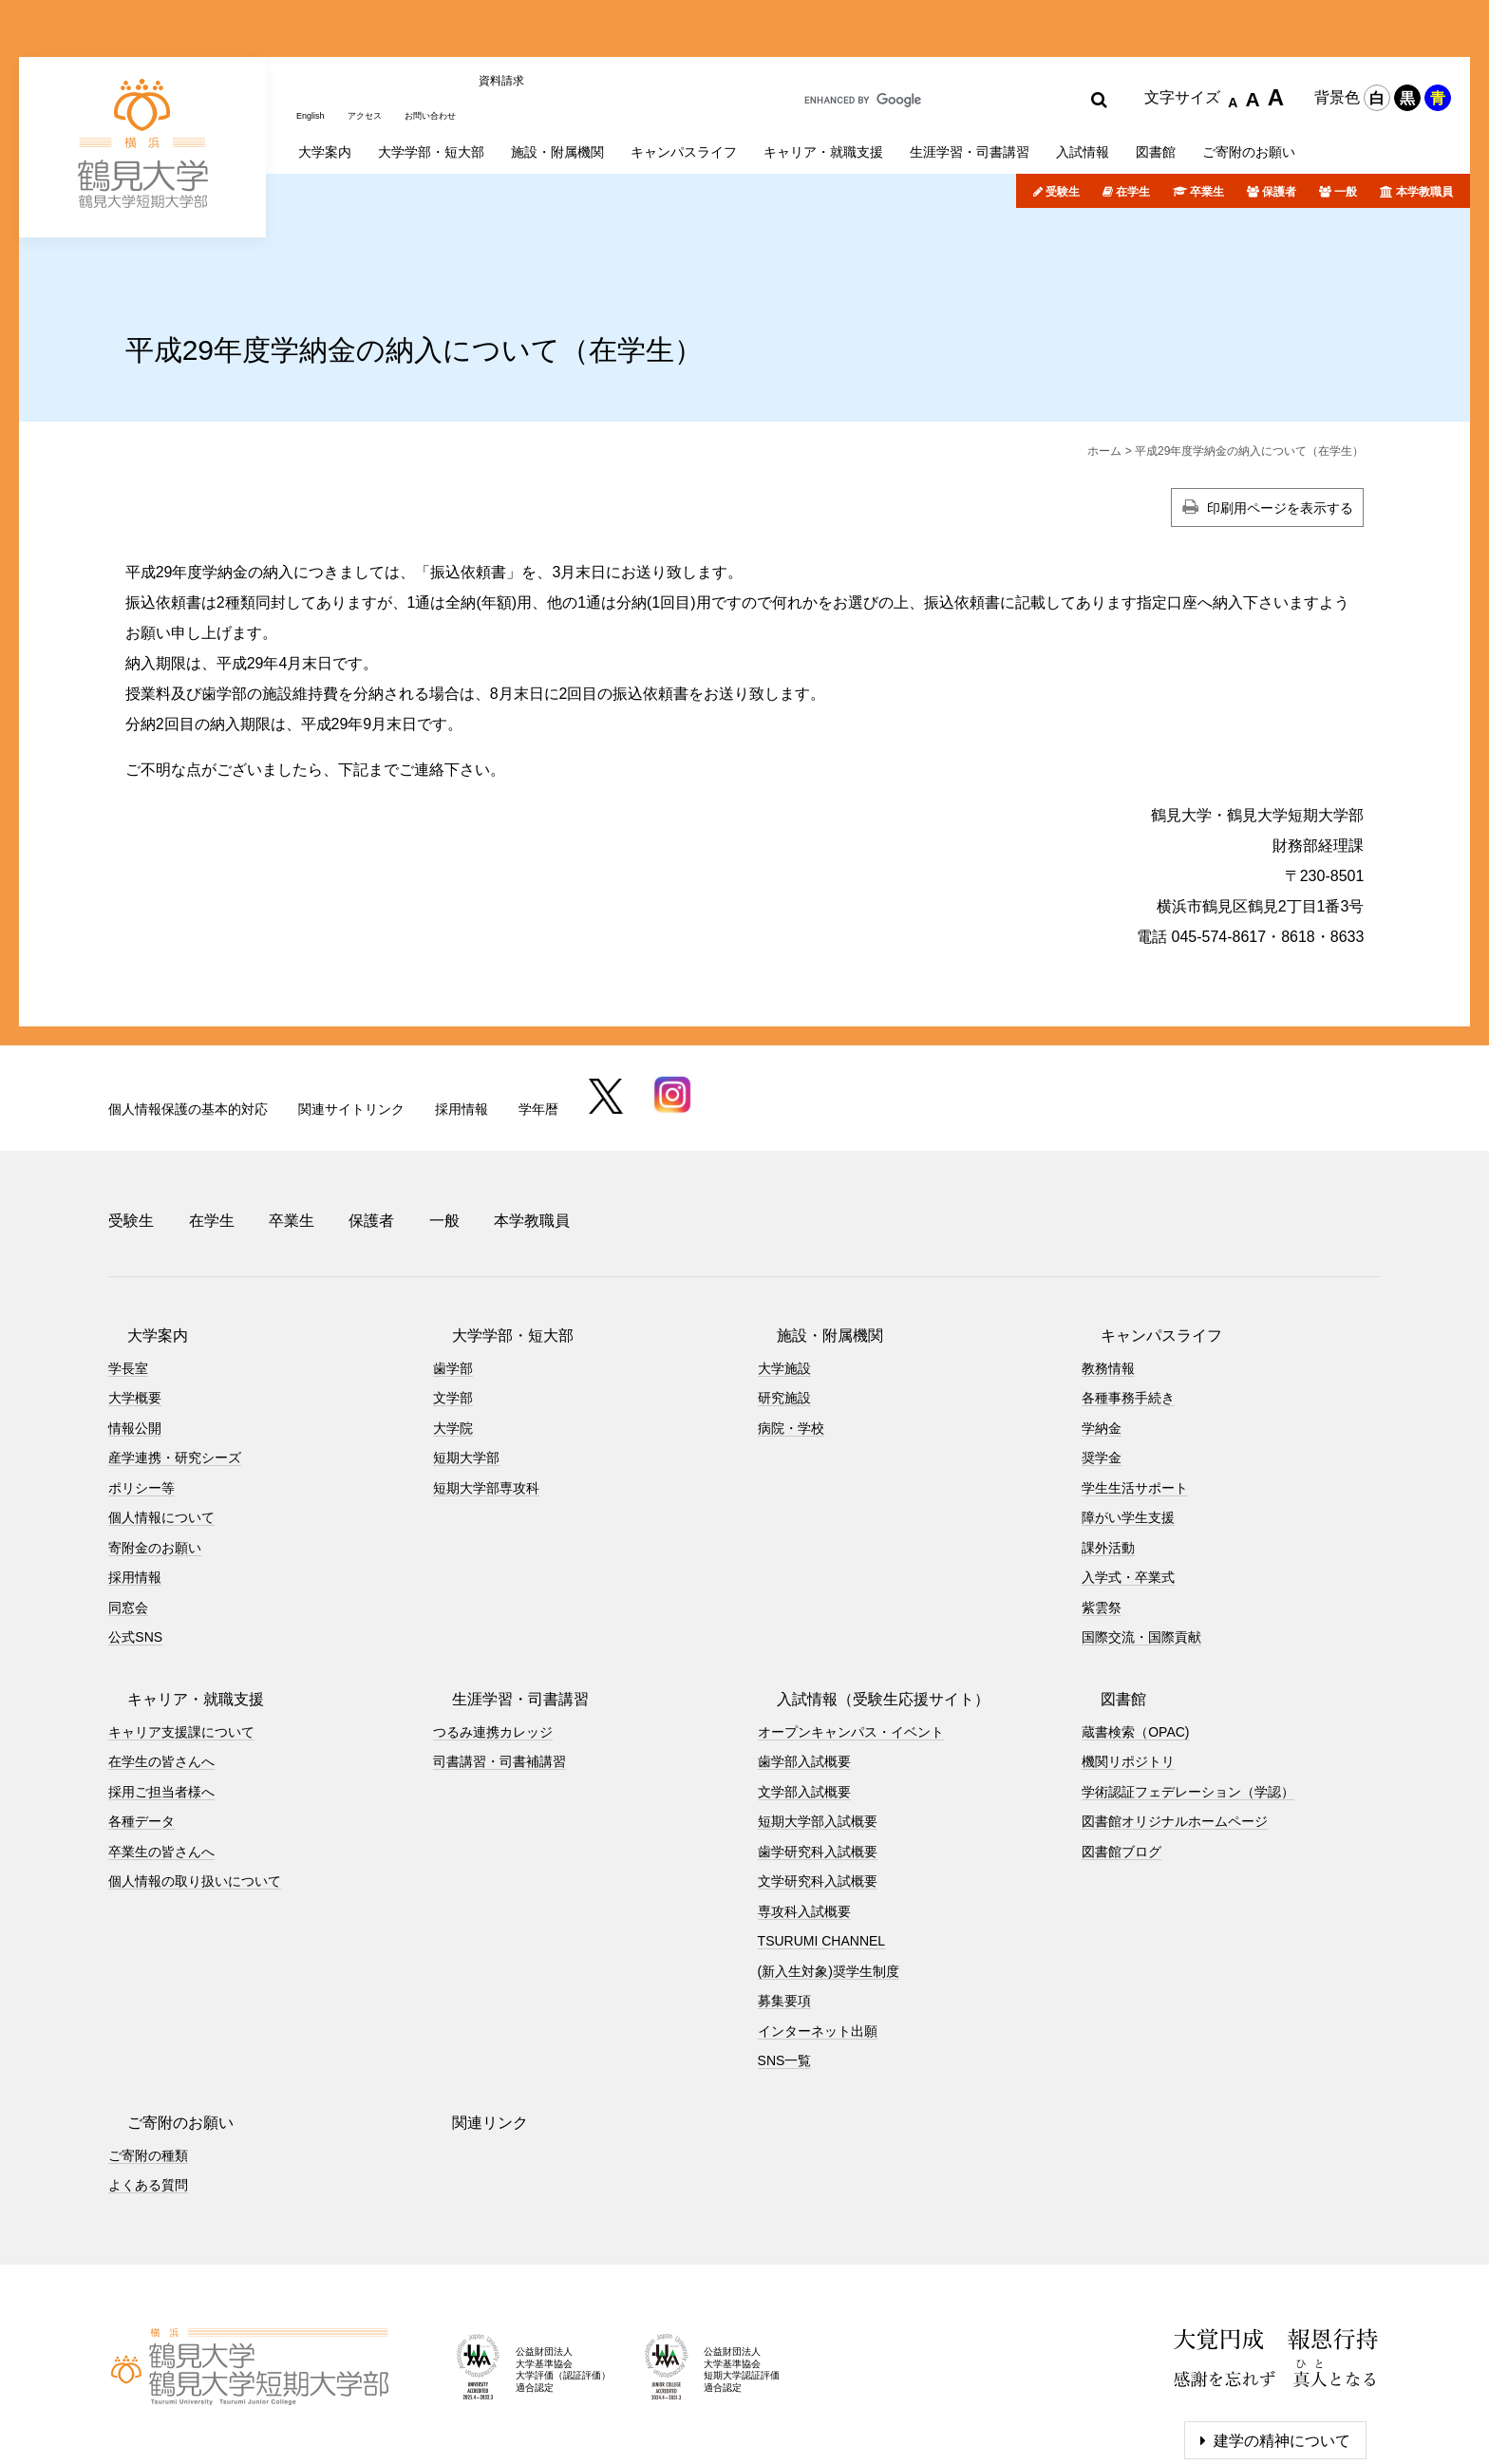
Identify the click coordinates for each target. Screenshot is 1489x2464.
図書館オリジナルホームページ (1175, 1723)
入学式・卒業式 (1128, 1479)
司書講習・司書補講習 (499, 1663)
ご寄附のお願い (161, 2024)
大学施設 (784, 1269)
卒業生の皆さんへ (161, 1752)
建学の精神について (1282, 2342)
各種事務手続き (1128, 1299)
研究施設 (784, 1299)
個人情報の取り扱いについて (194, 1783)
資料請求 (538, 31)
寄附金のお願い (154, 1449)
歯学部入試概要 (804, 1663)
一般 (1345, 116)
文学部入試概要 (804, 1693)
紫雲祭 (1101, 1508)
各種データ (141, 1723)
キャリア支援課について (181, 1633)
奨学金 (1101, 1359)
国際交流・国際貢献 (1141, 1539)
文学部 (453, 1299)
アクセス (379, 31)
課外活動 (1108, 1449)
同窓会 (128, 1508)
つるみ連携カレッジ (493, 1633)
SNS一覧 (785, 1962)
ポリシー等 (141, 1389)
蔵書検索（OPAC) (1135, 1633)
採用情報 (461, 1033)
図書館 (1104, 1600)
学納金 (1101, 1329)
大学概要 (134, 1299)
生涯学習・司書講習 (501, 1600)
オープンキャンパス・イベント (851, 1633)
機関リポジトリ (1128, 1663)
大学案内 (138, 1237)
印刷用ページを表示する (1280, 432)
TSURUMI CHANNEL (822, 1843)
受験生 (1063, 116)
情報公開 (134, 1329)
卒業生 (1207, 116)
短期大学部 (466, 1359)
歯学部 (453, 1269)
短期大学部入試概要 (817, 1723)
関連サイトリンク (351, 1033)
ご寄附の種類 (148, 2056)
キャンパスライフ (1142, 1237)
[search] (932, 34)
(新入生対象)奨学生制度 (828, 1872)
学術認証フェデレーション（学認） (1188, 1693)
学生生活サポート (1135, 1389)
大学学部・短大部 (494, 1237)
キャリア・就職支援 (176, 1600)
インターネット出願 (817, 1932)
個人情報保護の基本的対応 (188, 1033)
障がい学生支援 (1128, 1419)
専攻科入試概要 (804, 1812)
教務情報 (1108, 1269)
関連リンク (471, 2024)
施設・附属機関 (811, 1237)
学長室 (128, 1269)
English (314, 31)
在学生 (1133, 116)
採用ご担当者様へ (161, 1693)
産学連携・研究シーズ (174, 1359)
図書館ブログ (1121, 1752)
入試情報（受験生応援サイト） (864, 1600)
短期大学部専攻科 (486, 1389)
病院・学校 (791, 1329)
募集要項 (784, 1902)
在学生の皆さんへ (161, 1663)
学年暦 (538, 1033)
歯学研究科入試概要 (817, 1752)
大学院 (453, 1329)
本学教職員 (1424, 116)
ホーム (1104, 375)
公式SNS (135, 1539)
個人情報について (161, 1419)
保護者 (1279, 116)
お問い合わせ (458, 31)
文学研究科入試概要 (817, 1783)
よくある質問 (148, 2087)
